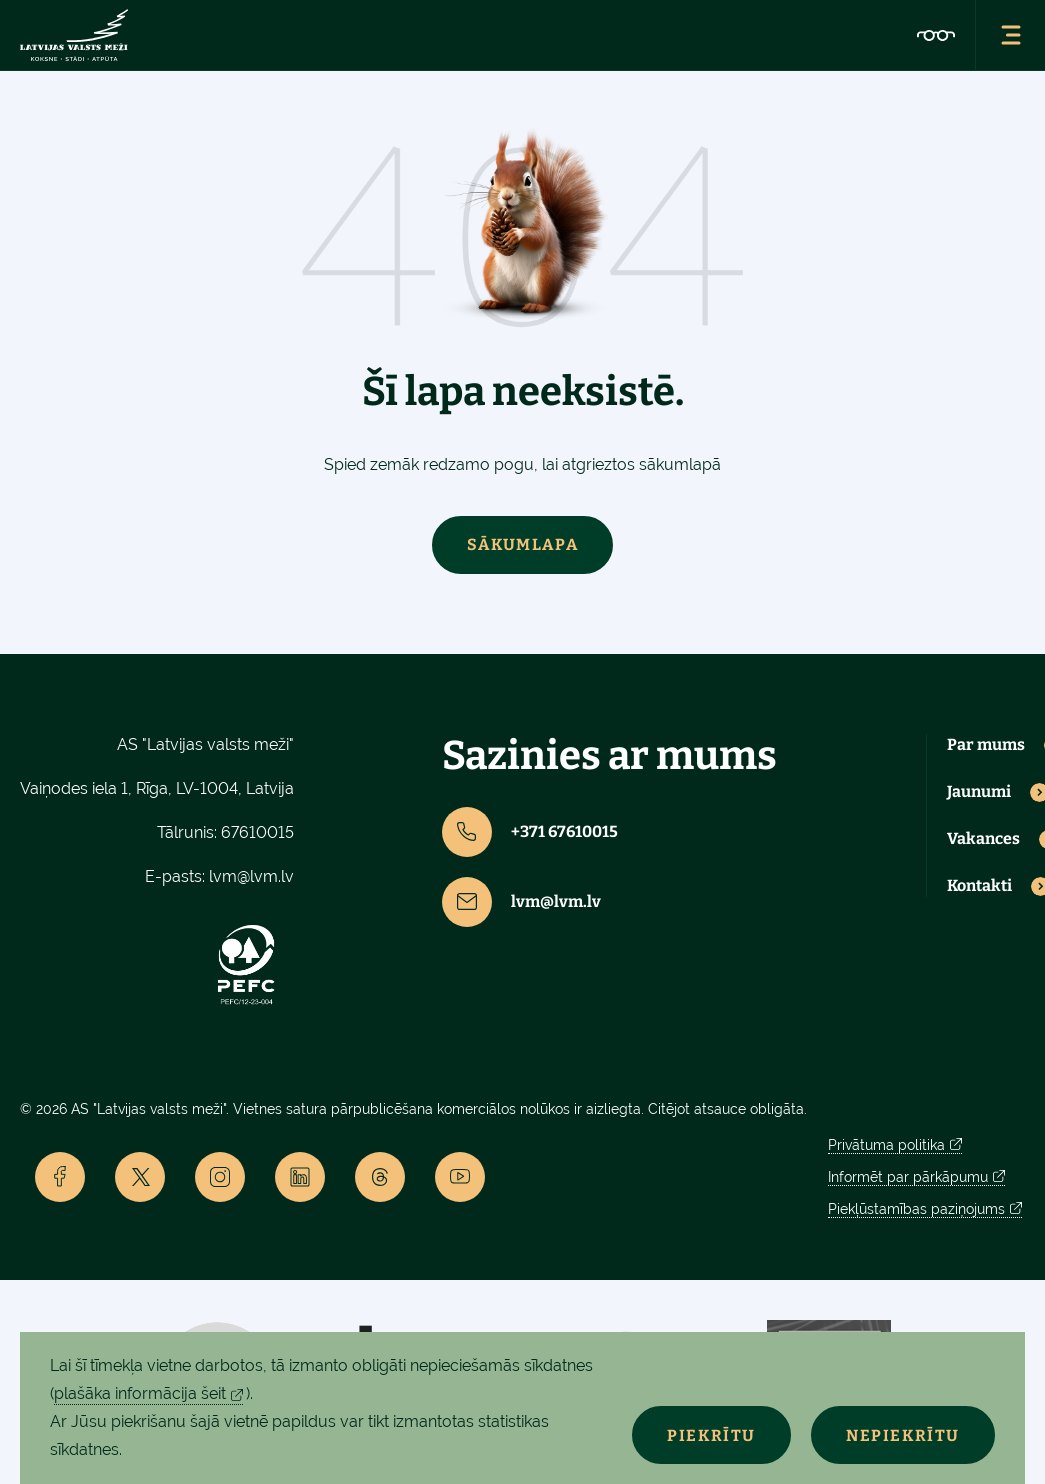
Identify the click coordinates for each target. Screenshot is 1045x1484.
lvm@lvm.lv (251, 876)
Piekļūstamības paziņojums (916, 1209)
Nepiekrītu (903, 1435)
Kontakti (979, 886)
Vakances (983, 839)
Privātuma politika (886, 1145)
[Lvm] (74, 35)
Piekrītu (711, 1435)
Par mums (986, 745)
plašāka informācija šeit (140, 1393)
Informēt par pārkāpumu (908, 1177)
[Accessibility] (936, 35)
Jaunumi (979, 792)
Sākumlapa (522, 544)
